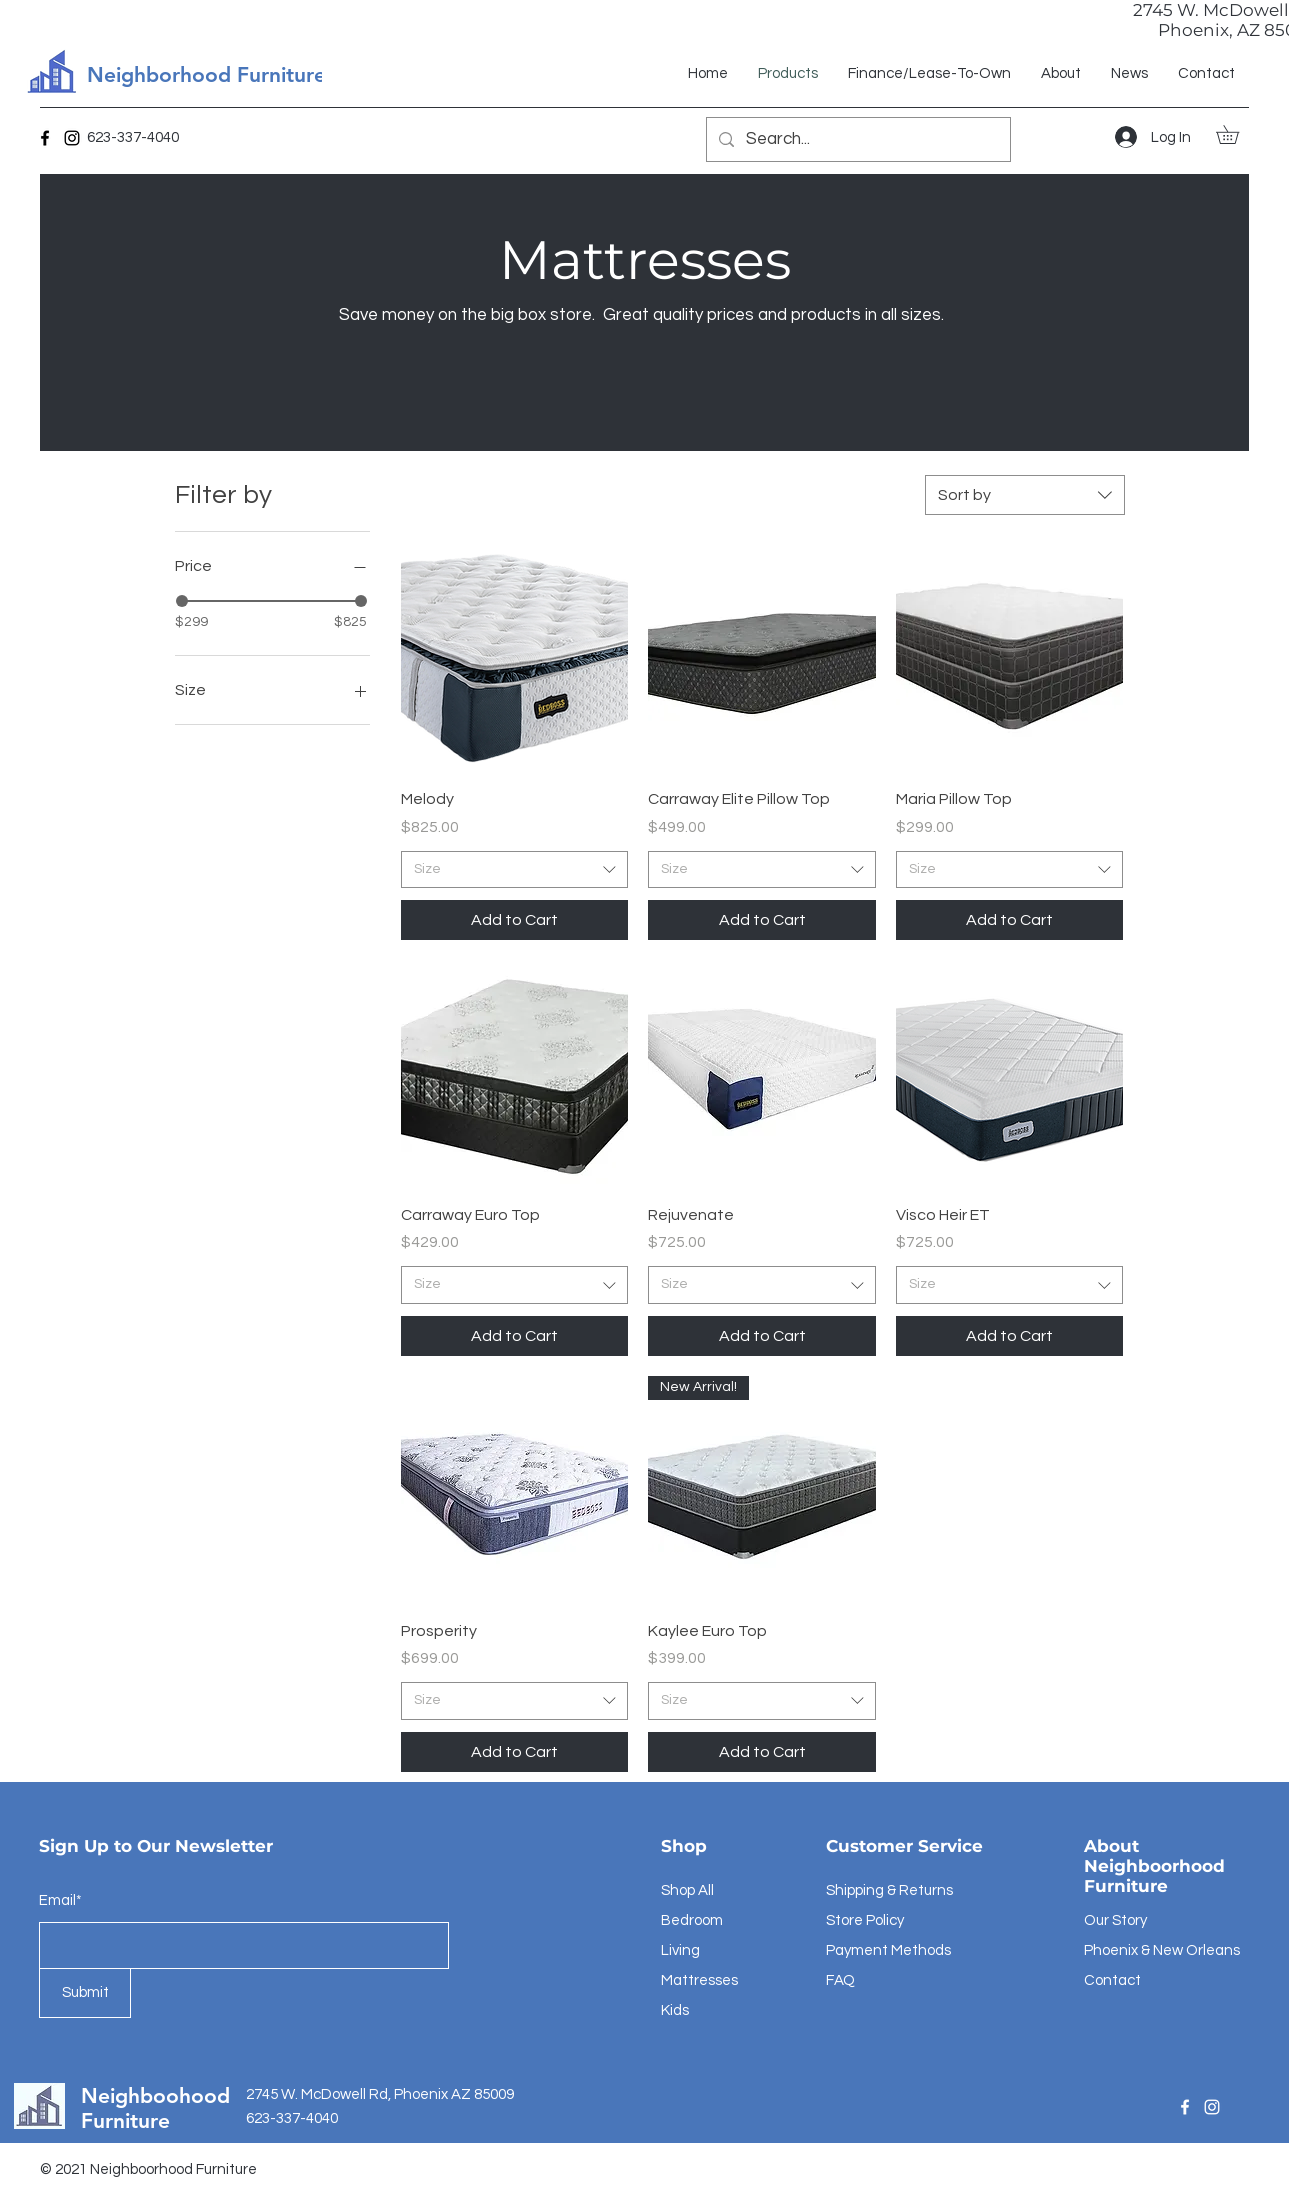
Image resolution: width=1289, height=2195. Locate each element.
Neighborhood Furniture (206, 74)
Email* (60, 1900)
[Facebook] (45, 138)
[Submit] (85, 1993)
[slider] (182, 601)
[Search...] (857, 139)
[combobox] (1025, 495)
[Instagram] (72, 138)
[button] (1236, 134)
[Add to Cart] (515, 920)
